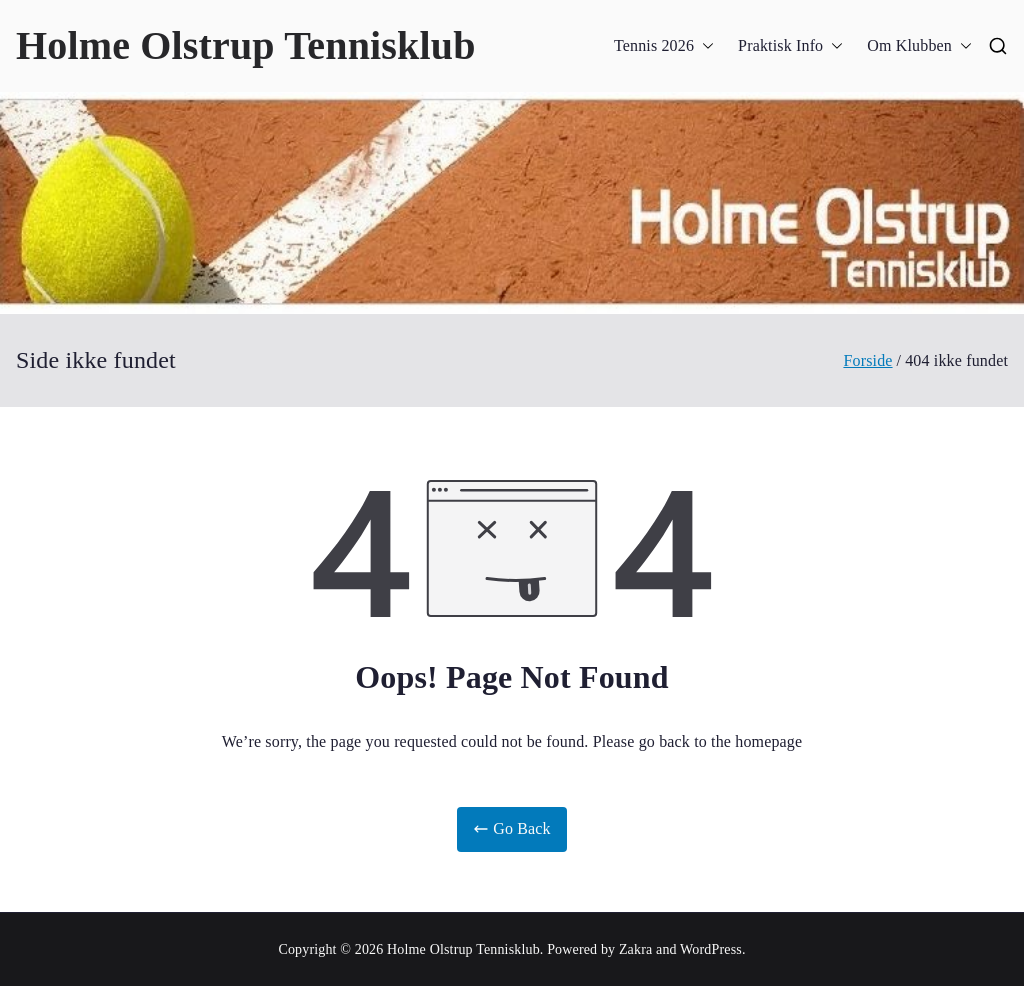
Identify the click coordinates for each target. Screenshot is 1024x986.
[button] (704, 46)
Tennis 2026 (664, 46)
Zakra (635, 949)
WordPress (711, 949)
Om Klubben (919, 46)
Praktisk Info (790, 46)
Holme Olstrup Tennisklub (246, 45)
